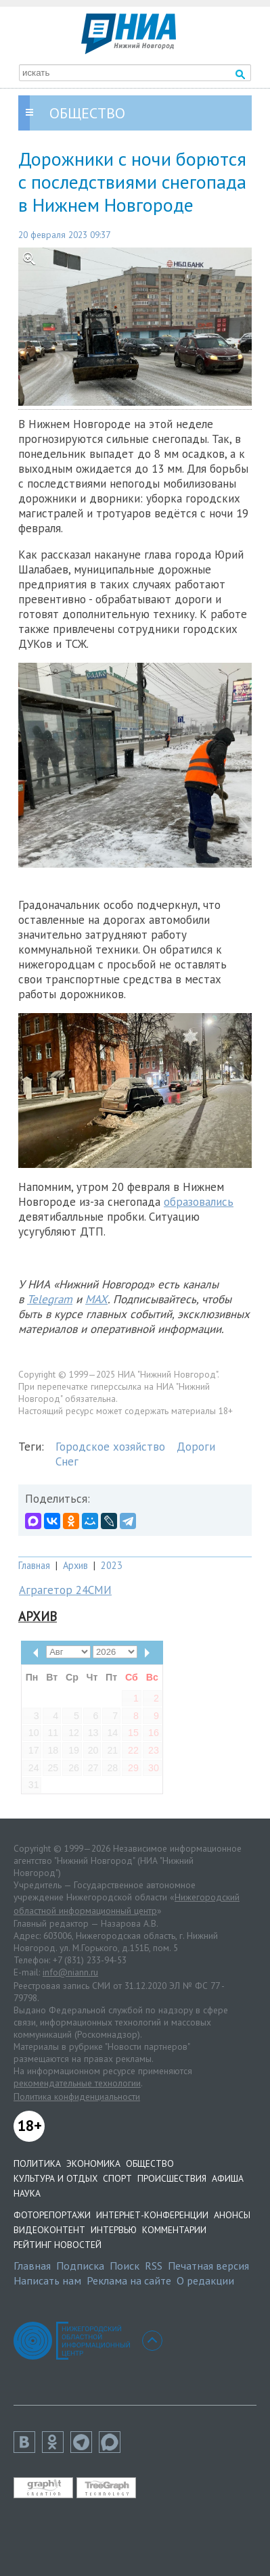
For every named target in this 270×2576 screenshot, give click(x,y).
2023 (111, 1565)
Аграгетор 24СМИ (65, 1590)
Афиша (228, 2178)
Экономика (93, 2163)
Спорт (117, 2178)
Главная (34, 1565)
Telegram (49, 1299)
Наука (27, 2193)
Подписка (80, 2265)
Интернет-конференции (152, 2215)
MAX (96, 1299)
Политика (37, 2163)
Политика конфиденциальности (77, 2096)
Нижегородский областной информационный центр (127, 1904)
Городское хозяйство (110, 1446)
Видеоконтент (49, 2230)
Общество (150, 2163)
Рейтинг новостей (58, 2245)
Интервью (114, 2230)
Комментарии (174, 2230)
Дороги (196, 1446)
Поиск (124, 2265)
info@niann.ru (70, 1972)
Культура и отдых (55, 2178)
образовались (198, 1201)
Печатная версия (208, 2265)
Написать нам (47, 2280)
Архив (75, 1565)
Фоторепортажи (52, 2215)
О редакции (205, 2280)
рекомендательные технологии (77, 2083)
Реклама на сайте (129, 2280)
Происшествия (171, 2178)
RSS (153, 2265)
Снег (66, 1461)
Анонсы (232, 2215)
